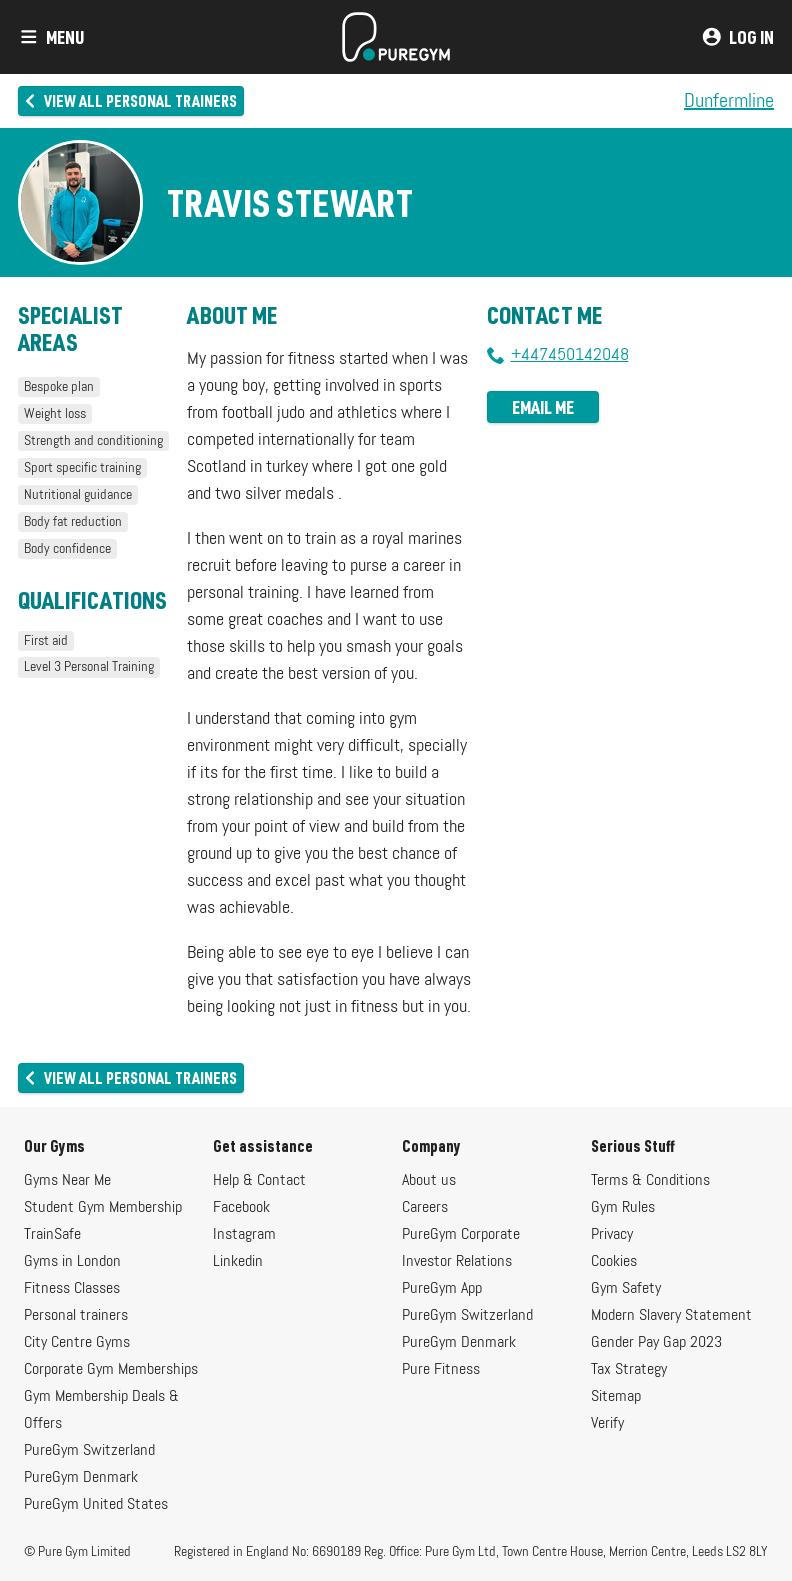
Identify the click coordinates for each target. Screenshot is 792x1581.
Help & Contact (259, 1181)
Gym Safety (626, 1289)
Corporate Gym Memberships (111, 1370)
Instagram (244, 1235)
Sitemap (616, 1397)
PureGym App (442, 1289)
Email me (543, 407)
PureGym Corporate (461, 1235)
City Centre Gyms (77, 1343)
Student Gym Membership (103, 1208)
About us (429, 1181)
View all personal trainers (129, 100)
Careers (425, 1208)
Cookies (614, 1262)
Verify (607, 1424)
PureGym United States (96, 1505)
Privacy (612, 1235)
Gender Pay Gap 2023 (656, 1343)
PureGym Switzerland (89, 1451)
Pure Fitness (441, 1370)
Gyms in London (72, 1262)
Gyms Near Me (67, 1181)
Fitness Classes (72, 1289)
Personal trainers (76, 1316)
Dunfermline (729, 101)
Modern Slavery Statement (671, 1316)
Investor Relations (457, 1262)
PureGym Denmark (81, 1478)
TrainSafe (52, 1235)
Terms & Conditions (650, 1181)
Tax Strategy (629, 1370)
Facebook (241, 1208)
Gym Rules (623, 1208)
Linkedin (238, 1262)
